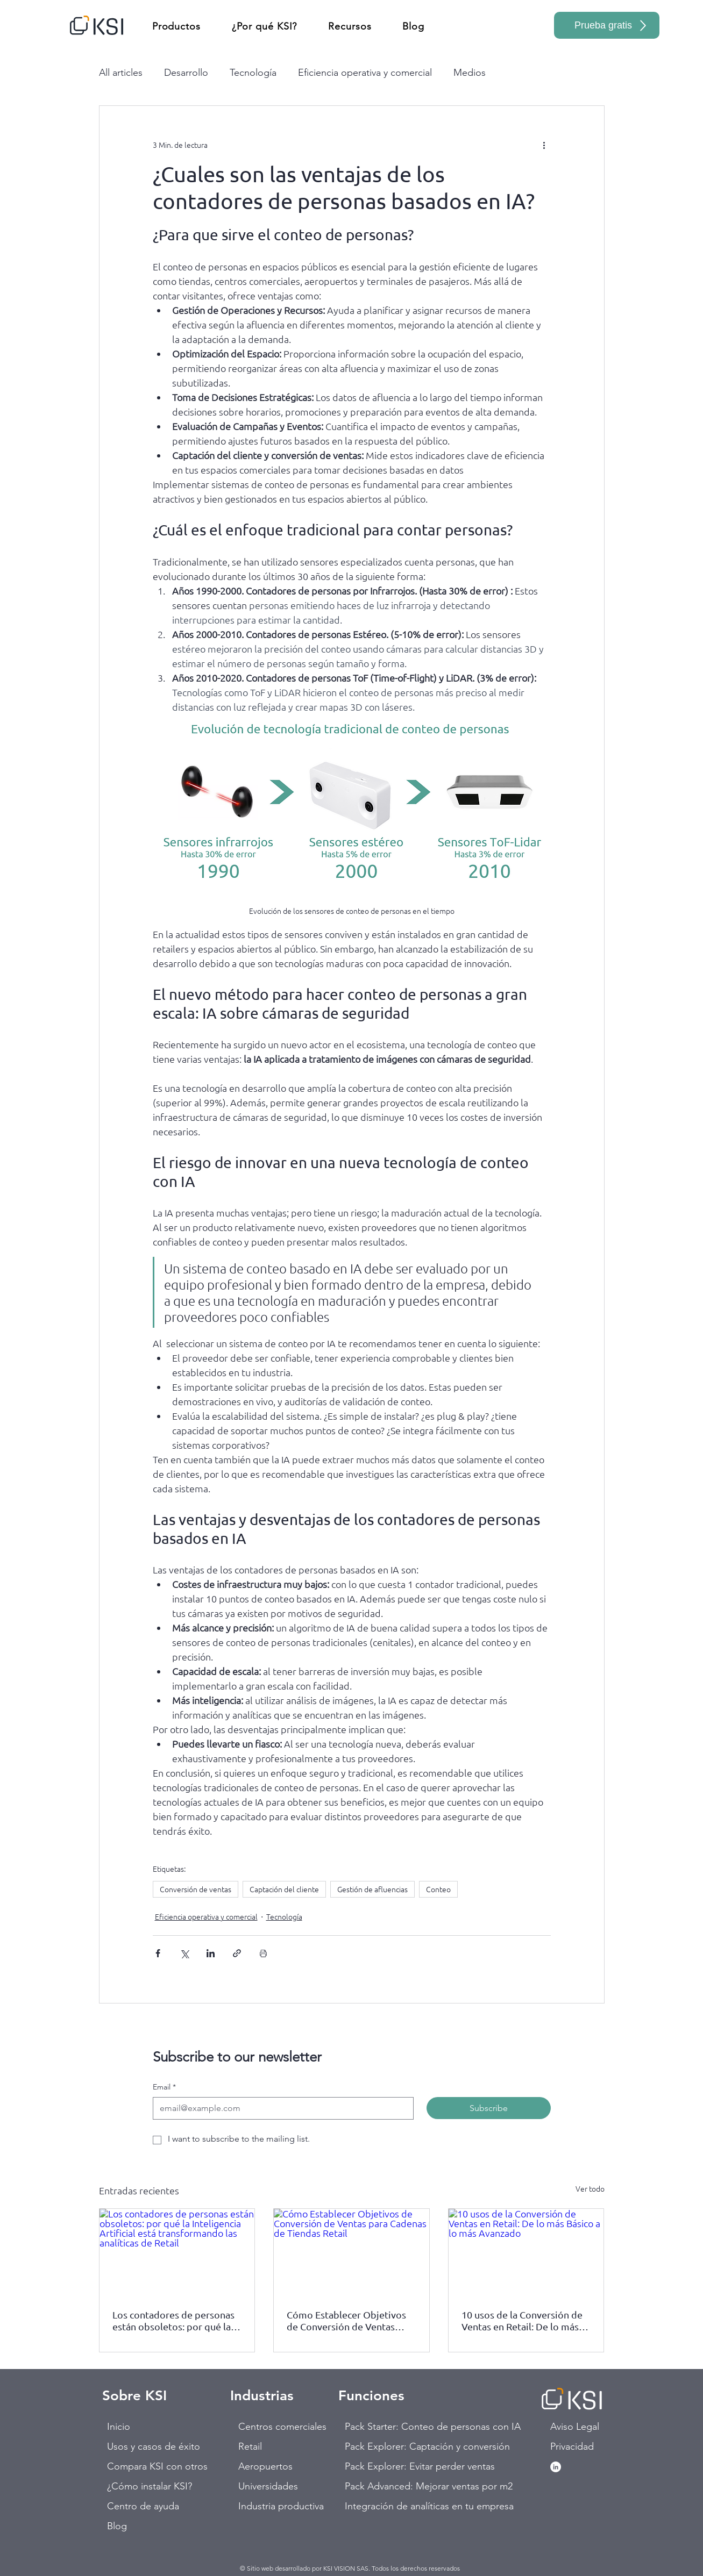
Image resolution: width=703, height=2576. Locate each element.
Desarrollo (186, 72)
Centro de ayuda (143, 2506)
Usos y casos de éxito (145, 2446)
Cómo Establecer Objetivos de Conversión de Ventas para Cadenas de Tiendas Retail (346, 2320)
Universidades (268, 2486)
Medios (469, 72)
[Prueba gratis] (606, 25)
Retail (250, 2446)
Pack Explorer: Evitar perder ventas (383, 2466)
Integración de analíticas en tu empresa (383, 2506)
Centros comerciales (276, 2426)
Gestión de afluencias (372, 1889)
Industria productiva (276, 2506)
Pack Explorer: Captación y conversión (383, 2446)
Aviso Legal (574, 2426)
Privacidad (572, 2446)
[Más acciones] (544, 144)
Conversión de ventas (195, 1889)
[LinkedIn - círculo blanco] (555, 2466)
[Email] (280, 2108)
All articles (121, 72)
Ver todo (590, 2188)
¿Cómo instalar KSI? (145, 2486)
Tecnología (253, 72)
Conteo (438, 1889)
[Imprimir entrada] (263, 1953)
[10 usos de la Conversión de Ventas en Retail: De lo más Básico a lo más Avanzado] (526, 2252)
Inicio (118, 2426)
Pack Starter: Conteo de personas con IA (383, 2426)
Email (164, 2087)
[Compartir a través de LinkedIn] (210, 1953)
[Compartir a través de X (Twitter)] (184, 1953)
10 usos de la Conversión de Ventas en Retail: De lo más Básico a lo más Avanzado (522, 2320)
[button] (176, 26)
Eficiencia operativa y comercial (365, 72)
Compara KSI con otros (145, 2466)
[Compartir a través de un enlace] (237, 1953)
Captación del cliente (284, 1889)
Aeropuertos (265, 2466)
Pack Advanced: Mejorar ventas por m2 (383, 2486)
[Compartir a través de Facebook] (158, 1953)
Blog (117, 2526)
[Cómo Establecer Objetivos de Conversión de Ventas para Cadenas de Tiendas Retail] (351, 2252)
